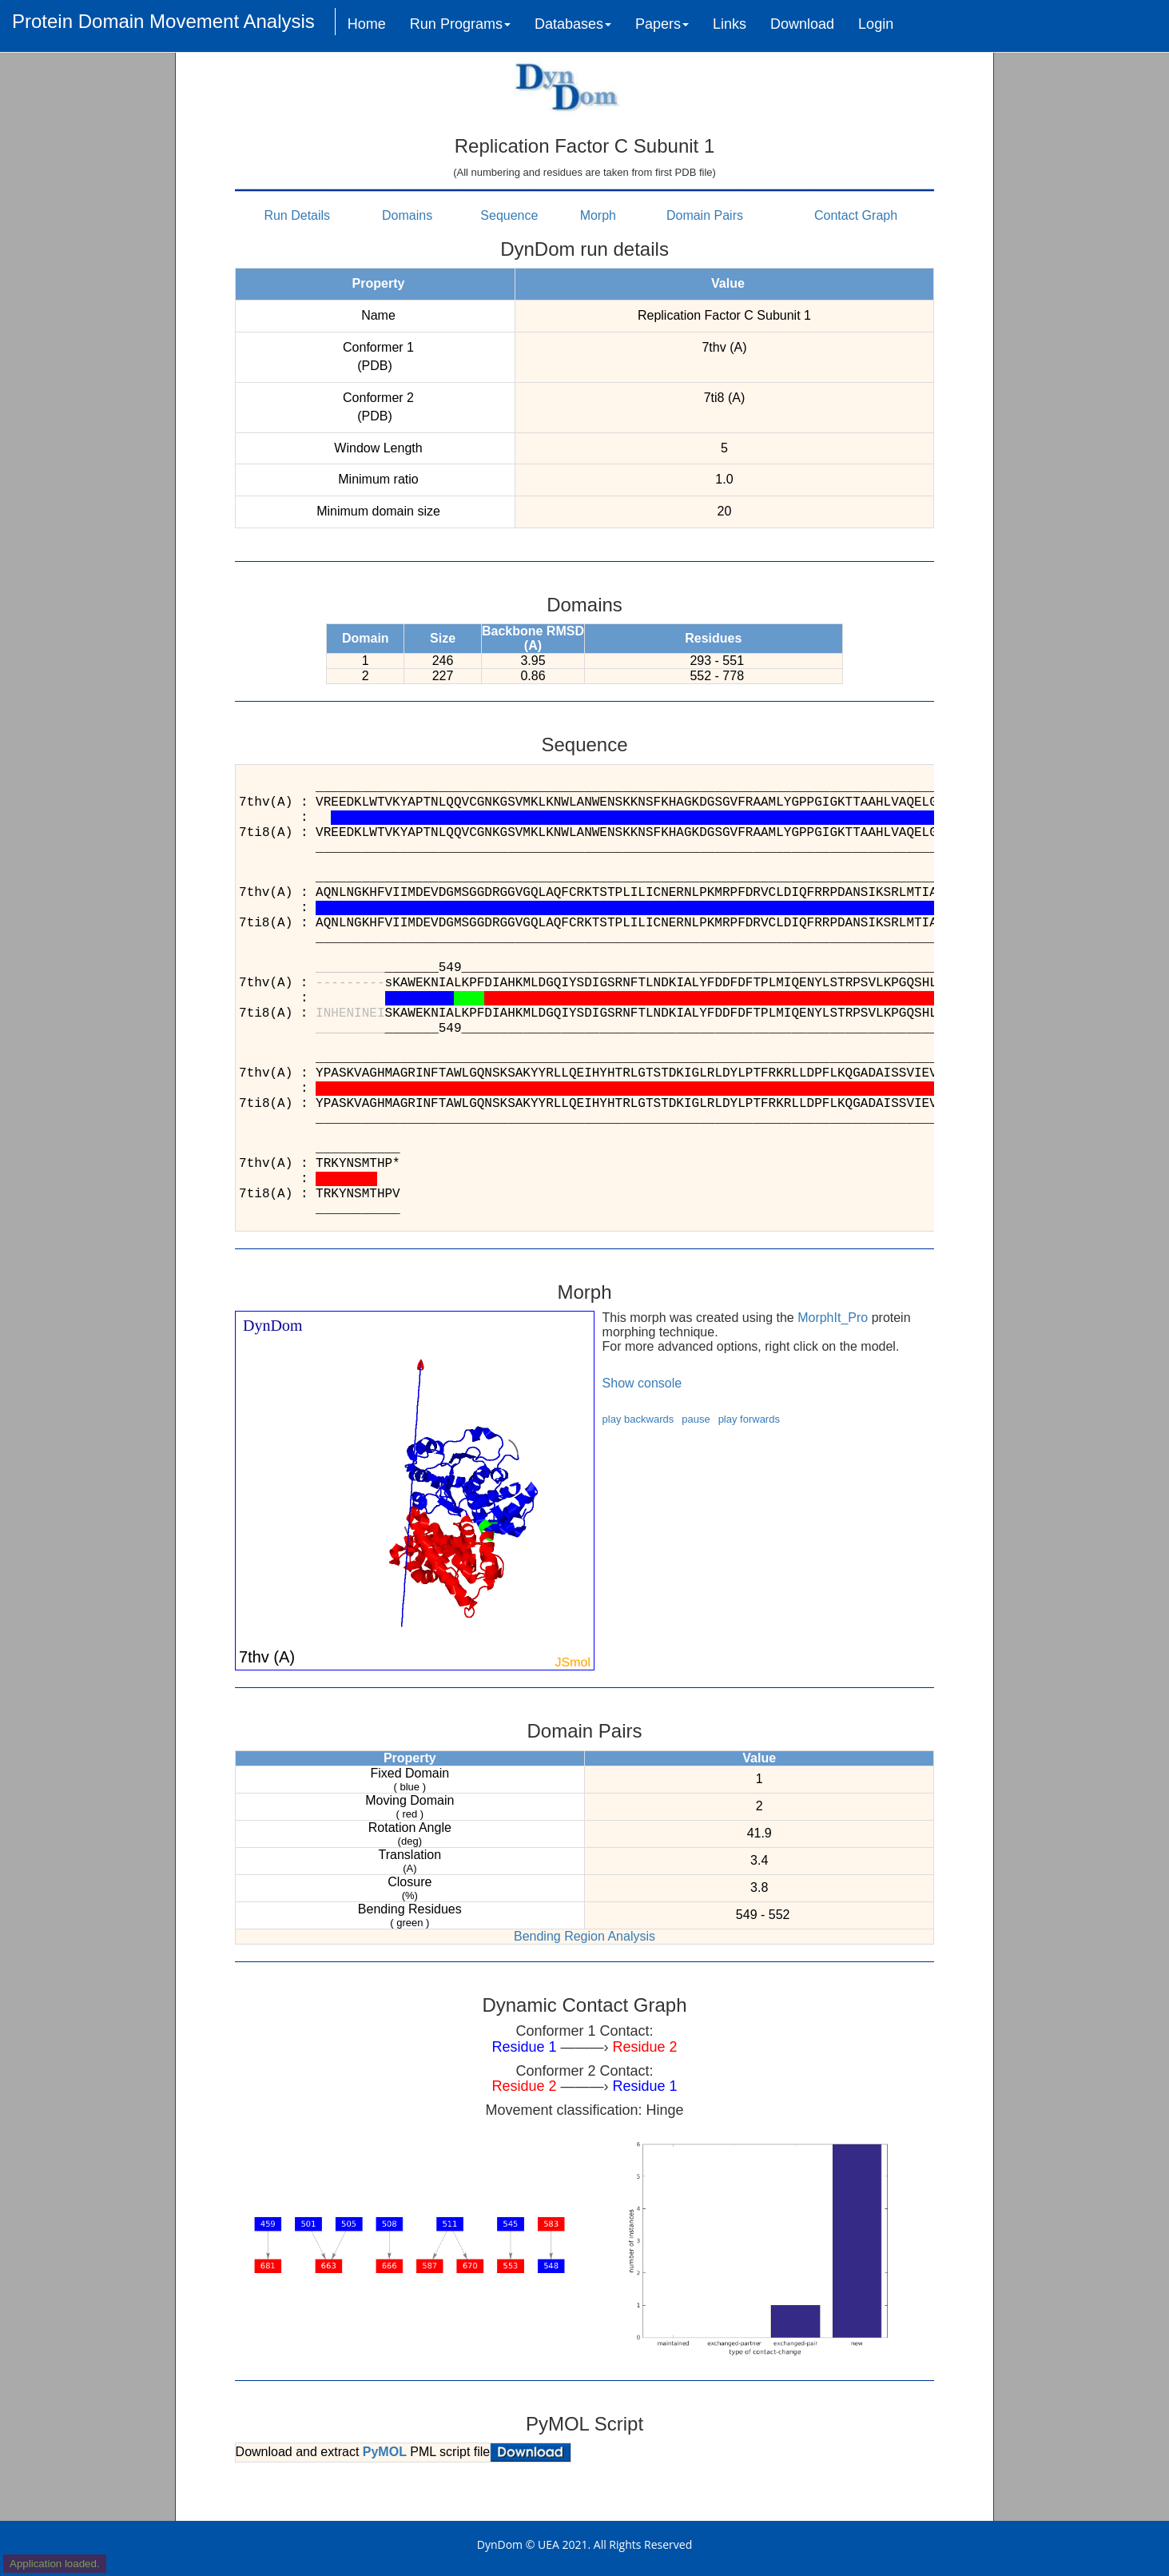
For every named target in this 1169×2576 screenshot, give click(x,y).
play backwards (638, 1419)
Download (802, 24)
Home (367, 24)
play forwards (749, 1419)
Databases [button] (573, 24)
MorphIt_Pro (832, 1317)
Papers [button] (662, 24)
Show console (642, 1383)
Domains (407, 215)
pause (696, 1419)
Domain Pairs (704, 215)
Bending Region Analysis (584, 1936)
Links (729, 24)
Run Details (297, 215)
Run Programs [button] (460, 24)
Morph (598, 215)
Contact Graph (855, 215)
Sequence (509, 215)
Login (875, 24)
